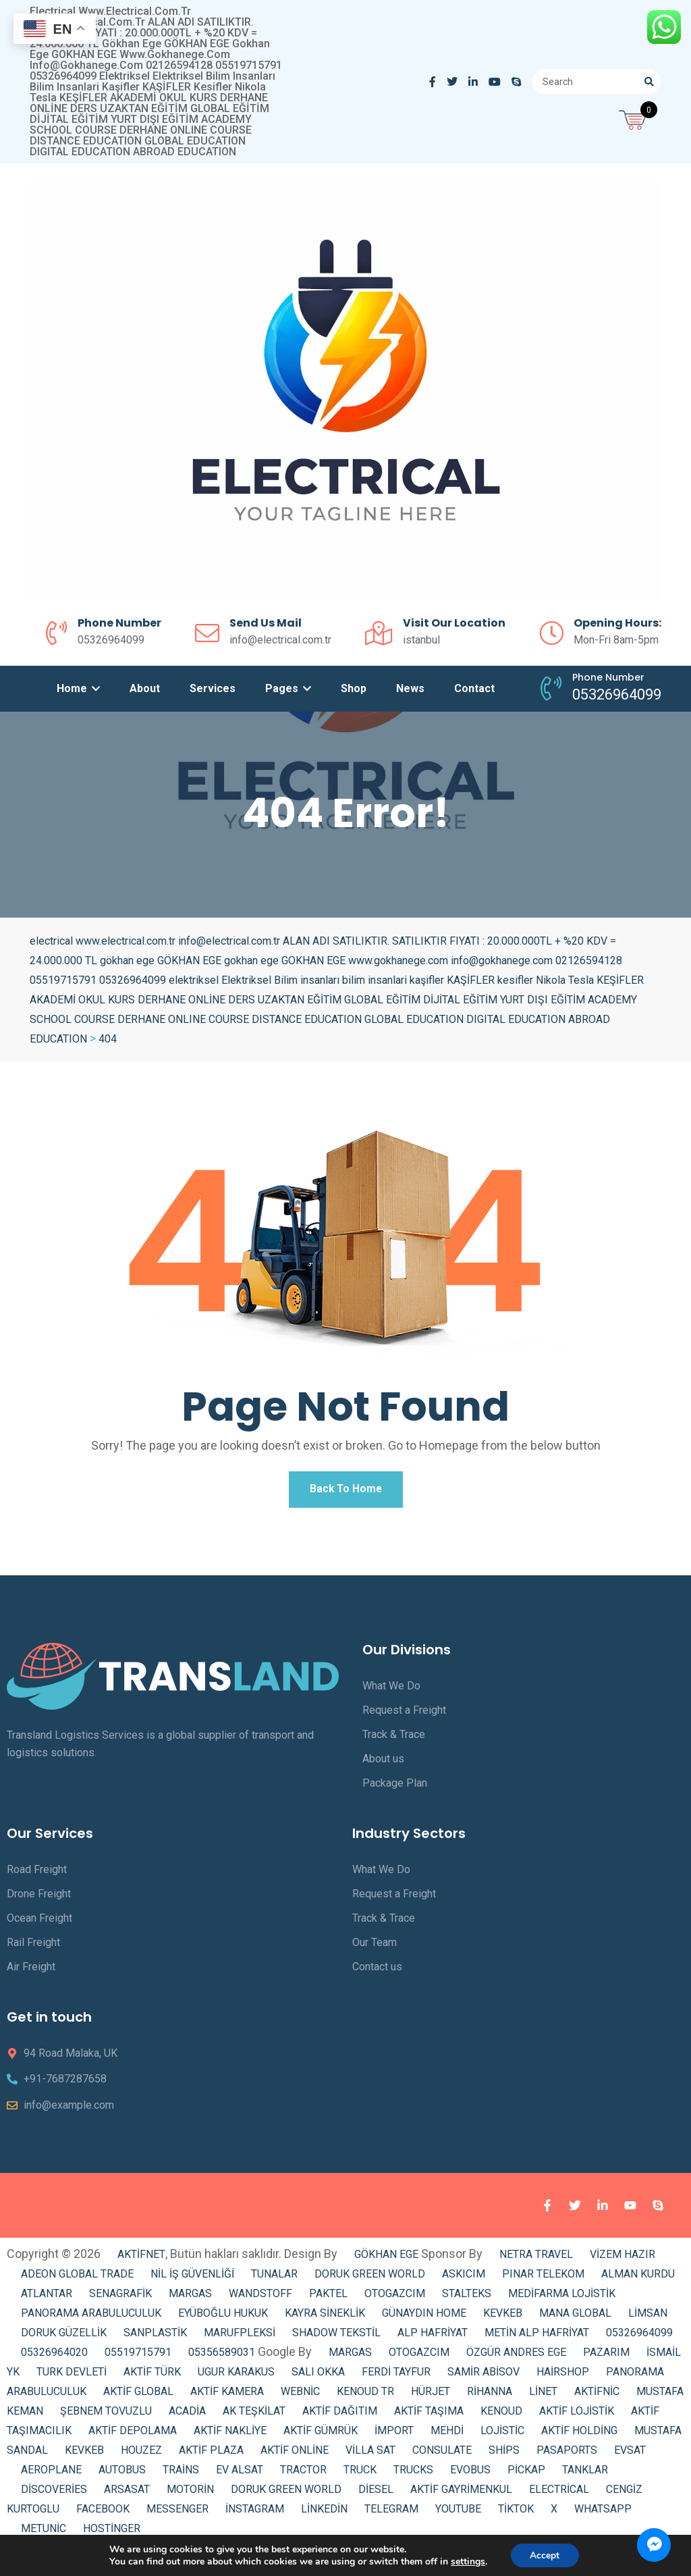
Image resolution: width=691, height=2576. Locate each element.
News (410, 688)
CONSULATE (442, 2454)
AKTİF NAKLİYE (230, 2434)
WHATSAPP (603, 2512)
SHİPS (504, 2454)
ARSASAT (127, 2493)
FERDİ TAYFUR (396, 2375)
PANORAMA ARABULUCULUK (91, 2317)
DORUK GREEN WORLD (369, 2277)
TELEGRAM (391, 2512)
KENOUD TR (365, 2395)
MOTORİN (190, 2493)
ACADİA (187, 2415)
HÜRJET (430, 2395)
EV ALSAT (239, 2473)
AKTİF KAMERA (227, 2395)
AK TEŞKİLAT (254, 2415)
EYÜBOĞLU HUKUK (223, 2317)
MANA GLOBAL (575, 2317)
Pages (288, 688)
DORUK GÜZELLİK (64, 2336)
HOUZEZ (141, 2454)
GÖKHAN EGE (387, 2258)
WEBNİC (300, 2395)
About (145, 688)
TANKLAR (585, 2473)
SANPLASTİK (155, 2336)
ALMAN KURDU (638, 2277)
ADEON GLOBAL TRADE (77, 2277)
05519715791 (138, 2356)
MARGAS (190, 2297)
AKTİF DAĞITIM (339, 2415)
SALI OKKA (318, 2375)
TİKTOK (516, 2512)
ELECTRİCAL (559, 2493)
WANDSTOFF (260, 2297)
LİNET (543, 2395)
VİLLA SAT (370, 2454)
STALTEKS (466, 2297)
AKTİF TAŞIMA (429, 2415)
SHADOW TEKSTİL (336, 2336)
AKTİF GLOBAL (138, 2395)
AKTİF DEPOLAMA (132, 2434)
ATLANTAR (46, 2297)
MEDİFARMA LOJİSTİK (561, 2297)
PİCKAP (526, 2473)
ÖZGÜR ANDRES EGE (516, 2356)
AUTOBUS (122, 2473)
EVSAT (630, 2454)
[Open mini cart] (634, 118)
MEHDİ (447, 2434)
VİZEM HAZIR (622, 2258)
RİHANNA (489, 2395)
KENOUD (501, 2415)
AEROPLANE (51, 2473)
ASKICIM (463, 2277)
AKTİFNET (141, 2258)
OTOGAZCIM (394, 2297)
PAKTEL (328, 2297)
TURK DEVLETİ (71, 2375)
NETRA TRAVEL (536, 2258)
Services (213, 688)
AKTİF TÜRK (152, 2375)
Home (78, 688)
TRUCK (360, 2473)
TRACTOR (303, 2473)
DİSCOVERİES (54, 2493)
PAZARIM (606, 2356)
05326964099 (639, 2336)
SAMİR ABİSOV (483, 2375)
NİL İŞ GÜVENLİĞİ (192, 2277)
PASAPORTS (566, 2454)
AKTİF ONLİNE (294, 2454)
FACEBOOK (103, 2512)
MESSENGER (177, 2512)
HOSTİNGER (111, 2532)
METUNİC (43, 2532)
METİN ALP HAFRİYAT (537, 2336)
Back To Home (345, 1491)
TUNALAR (274, 2277)
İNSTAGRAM (254, 2512)
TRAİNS (181, 2473)
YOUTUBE (458, 2512)
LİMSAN (647, 2317)
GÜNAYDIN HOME (424, 2317)
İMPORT (394, 2434)
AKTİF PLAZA (211, 2454)
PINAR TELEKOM (543, 2277)
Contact (474, 688)
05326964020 (54, 2356)
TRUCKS (413, 2473)
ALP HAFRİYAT (432, 2336)
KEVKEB (502, 2317)
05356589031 (221, 2356)
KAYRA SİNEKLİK (325, 2317)
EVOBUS (470, 2473)
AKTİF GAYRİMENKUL (461, 2493)
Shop (353, 688)
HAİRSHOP (562, 2375)
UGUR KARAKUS (236, 2375)
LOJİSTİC (502, 2434)
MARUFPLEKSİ (239, 2336)
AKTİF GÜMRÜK (320, 2434)
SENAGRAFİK (120, 2297)
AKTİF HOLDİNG (579, 2434)
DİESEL (375, 2493)
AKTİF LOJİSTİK (576, 2415)
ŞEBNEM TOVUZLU (106, 2415)
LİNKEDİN (324, 2512)
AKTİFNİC (596, 2395)
